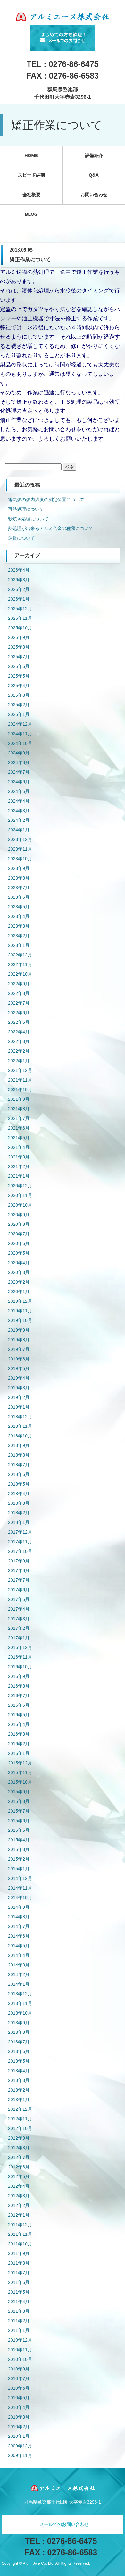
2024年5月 (18, 791)
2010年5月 (18, 2397)
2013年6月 (18, 2051)
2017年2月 (18, 1628)
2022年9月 (18, 983)
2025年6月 (18, 666)
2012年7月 (18, 2157)
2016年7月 (18, 1695)
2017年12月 (20, 1532)
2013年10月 (20, 2013)
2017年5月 (18, 1599)
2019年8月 (18, 1339)
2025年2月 (18, 704)
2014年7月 (18, 1926)
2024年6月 (18, 781)
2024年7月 (18, 772)
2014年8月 (18, 1916)
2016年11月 (20, 1657)
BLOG (31, 214)
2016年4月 (18, 1724)
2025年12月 (20, 608)
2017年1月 (18, 1637)
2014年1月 (18, 1984)
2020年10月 (20, 1205)
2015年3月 (18, 1849)
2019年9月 (18, 1330)
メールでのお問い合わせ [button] (64, 2524)
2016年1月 (18, 1753)
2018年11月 (20, 1426)
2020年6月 (18, 1243)
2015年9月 (18, 1791)
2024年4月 (18, 801)
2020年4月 (18, 1262)
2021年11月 (20, 1079)
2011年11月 (20, 2234)
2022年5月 (18, 1022)
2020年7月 (18, 1233)
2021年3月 (18, 1156)
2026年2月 (18, 589)
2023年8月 (18, 877)
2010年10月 (20, 2359)
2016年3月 (18, 1734)
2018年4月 (18, 1493)
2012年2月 (18, 2205)
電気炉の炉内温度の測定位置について (46, 499)
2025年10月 (20, 627)
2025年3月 (18, 695)
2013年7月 (18, 2041)
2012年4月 (18, 2186)
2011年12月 (20, 2224)
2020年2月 (18, 1281)
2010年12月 (20, 2340)
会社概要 (31, 194)
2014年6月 (18, 1936)
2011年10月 (20, 2243)
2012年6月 (18, 2166)
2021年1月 (18, 1176)
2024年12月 (20, 724)
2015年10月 (20, 1782)
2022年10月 (20, 974)
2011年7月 (18, 2272)
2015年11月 (20, 1772)
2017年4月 (18, 1609)
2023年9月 (18, 868)
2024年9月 (18, 752)
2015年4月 (18, 1839)
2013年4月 (18, 2070)
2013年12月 (20, 1993)
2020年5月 (18, 1253)
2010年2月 (18, 2426)
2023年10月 (20, 858)
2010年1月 (18, 2436)
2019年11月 (20, 1310)
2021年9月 (18, 1099)
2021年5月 (18, 1137)
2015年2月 (18, 1859)
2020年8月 (18, 1224)
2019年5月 (18, 1368)
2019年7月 (18, 1349)
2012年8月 (18, 2147)
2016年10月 (20, 1666)
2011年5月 (18, 2291)
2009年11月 (20, 2455)
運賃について (21, 538)
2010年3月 (18, 2417)
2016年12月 (20, 1647)
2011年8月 (18, 2263)
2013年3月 (18, 2080)
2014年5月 (18, 1945)
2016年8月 (18, 1685)
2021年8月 (18, 1108)
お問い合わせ (93, 194)
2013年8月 (18, 2032)
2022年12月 (20, 954)
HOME (31, 155)
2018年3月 (18, 1503)
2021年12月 (20, 1070)
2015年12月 (20, 1762)
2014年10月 (20, 1897)
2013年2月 (18, 2089)
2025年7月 (18, 656)
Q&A (94, 175)
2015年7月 (18, 1811)
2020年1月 (18, 1291)
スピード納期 (31, 175)
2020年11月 (20, 1195)
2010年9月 (18, 2368)
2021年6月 (18, 1128)
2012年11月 (20, 2118)
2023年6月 (18, 897)
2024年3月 (18, 810)
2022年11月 (20, 964)
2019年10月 (20, 1320)
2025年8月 (18, 647)
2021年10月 (20, 1089)
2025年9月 (18, 637)
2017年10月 (20, 1551)
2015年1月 (18, 1868)
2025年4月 (18, 685)
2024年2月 (18, 820)
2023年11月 (20, 849)
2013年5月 (18, 2061)
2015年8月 (18, 1801)
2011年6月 (18, 2282)
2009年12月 (20, 2445)
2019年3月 (18, 1387)
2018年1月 (18, 1522)
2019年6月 (18, 1358)
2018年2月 (18, 1512)
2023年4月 (18, 916)
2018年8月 (18, 1455)
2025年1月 (18, 714)
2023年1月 (18, 945)
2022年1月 (18, 1060)
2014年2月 (18, 1974)
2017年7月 (18, 1580)
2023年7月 (18, 887)
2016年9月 (18, 1676)
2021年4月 (18, 1147)
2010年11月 (20, 2349)
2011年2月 (18, 2320)
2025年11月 (20, 618)
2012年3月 (18, 2195)
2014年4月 (18, 1955)
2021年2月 (18, 1166)
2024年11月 (20, 733)
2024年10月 (20, 743)
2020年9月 (18, 1214)
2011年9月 (18, 2253)
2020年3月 (18, 1272)
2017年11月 (20, 1541)
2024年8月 (18, 762)
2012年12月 (20, 2109)
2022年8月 (18, 993)
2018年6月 (18, 1474)
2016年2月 (18, 1743)
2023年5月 (18, 906)
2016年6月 (18, 1705)
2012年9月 (18, 2138)
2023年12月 (20, 839)
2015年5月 (18, 1830)
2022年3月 (18, 1041)
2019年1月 (18, 1407)
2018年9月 (18, 1445)
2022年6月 (18, 1012)
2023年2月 (18, 935)
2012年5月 (18, 2176)
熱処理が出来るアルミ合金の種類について (50, 528)
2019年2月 (18, 1397)
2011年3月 (18, 2311)
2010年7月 (18, 2378)
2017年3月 (18, 1618)
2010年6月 (18, 2388)
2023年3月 (18, 926)
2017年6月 (18, 1589)
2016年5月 (18, 1714)
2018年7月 (18, 1464)
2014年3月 (18, 1964)
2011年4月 (18, 2301)
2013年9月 (18, 2022)
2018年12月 (20, 1416)
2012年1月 (18, 2215)
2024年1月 (18, 829)
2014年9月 (18, 1907)
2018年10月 (20, 1435)
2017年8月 (18, 1570)
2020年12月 (20, 1185)
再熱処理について (26, 509)
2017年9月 (18, 1560)
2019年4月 (18, 1378)
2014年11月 (20, 1887)
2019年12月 (20, 1301)
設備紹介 (94, 155)
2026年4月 (18, 570)
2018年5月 (18, 1483)
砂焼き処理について (28, 518)
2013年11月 (20, 2003)
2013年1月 (18, 2099)
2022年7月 (18, 1003)
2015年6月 (18, 1820)
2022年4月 (18, 1031)
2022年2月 (18, 1051)
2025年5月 (18, 675)
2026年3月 (18, 579)
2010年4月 (18, 2407)
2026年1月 (18, 599)
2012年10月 (20, 2128)
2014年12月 (20, 1878)
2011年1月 (18, 2330)
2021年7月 (18, 1118)
